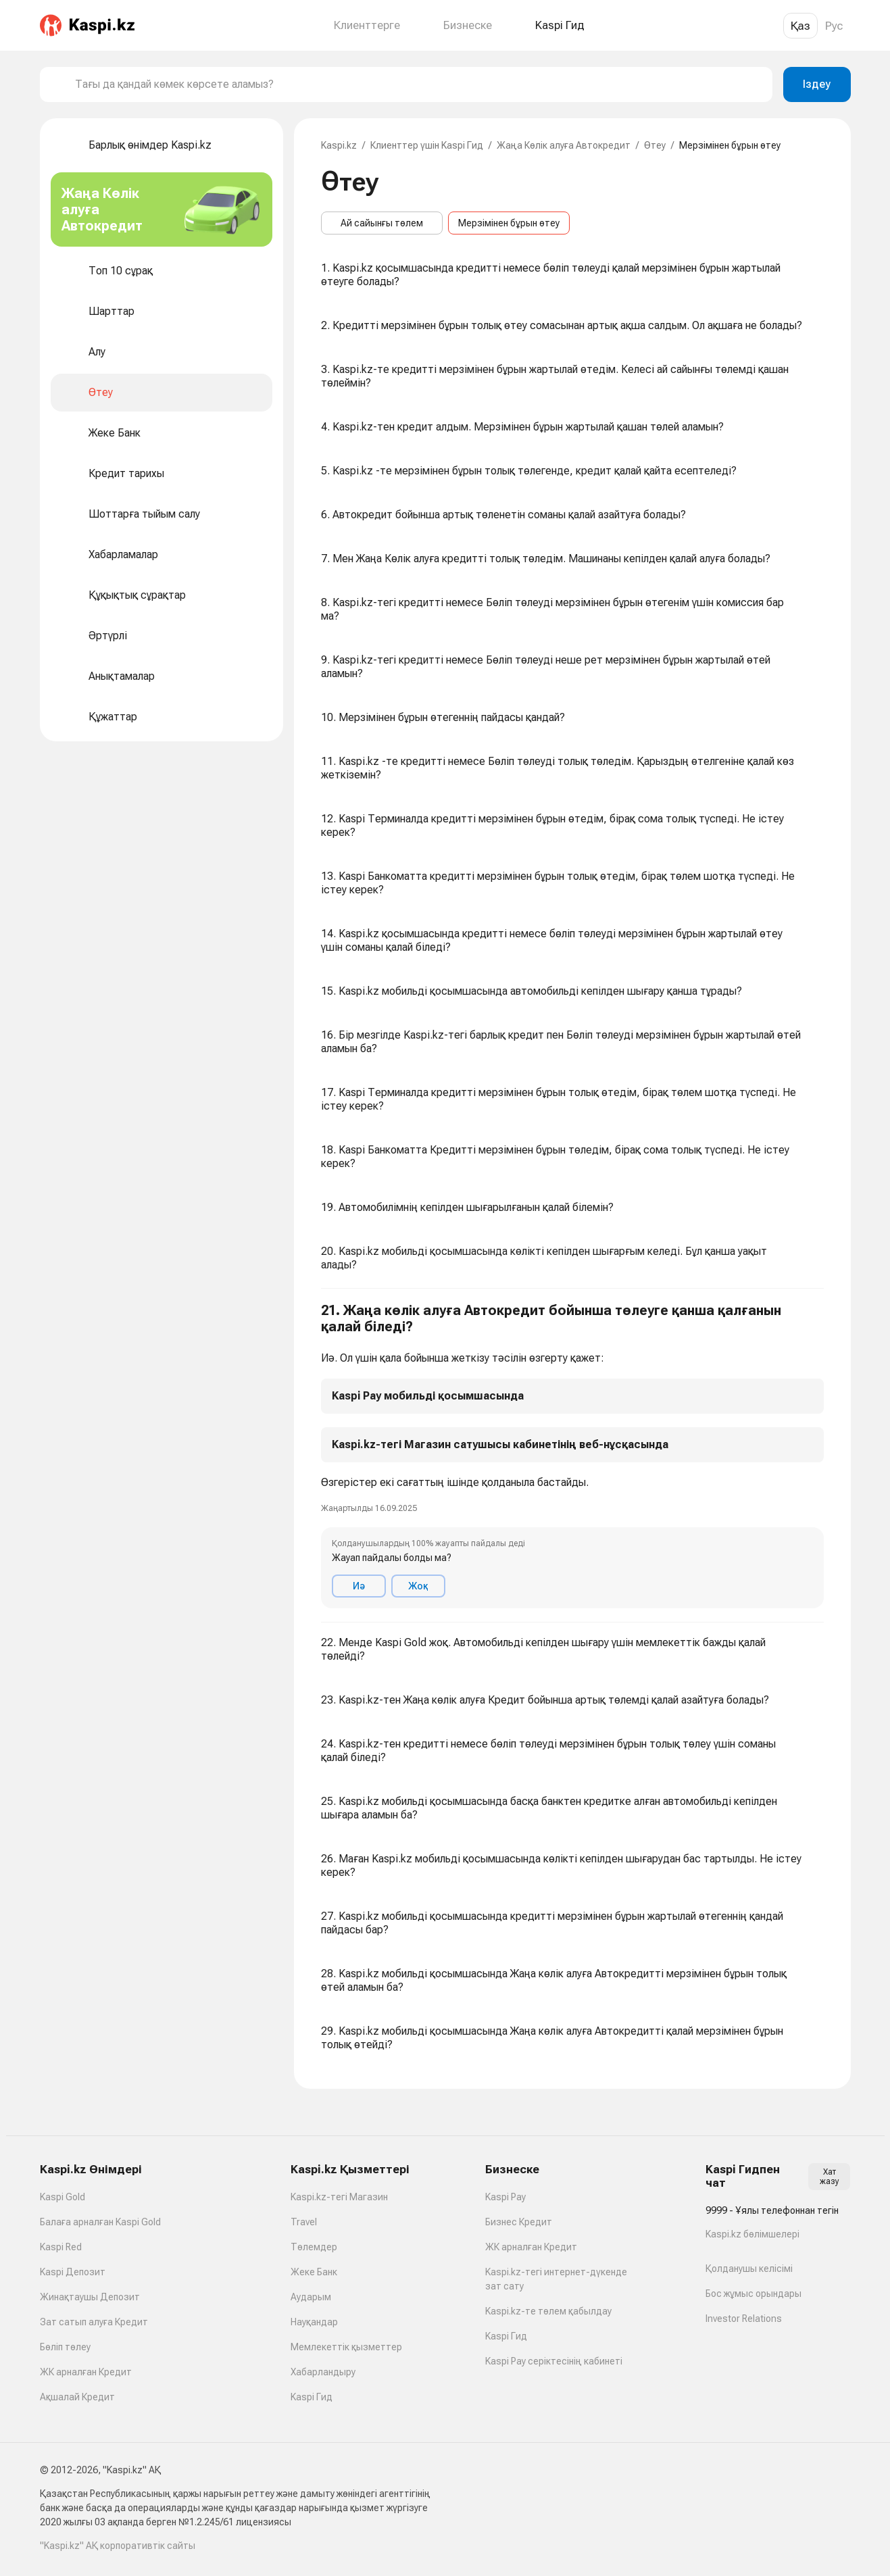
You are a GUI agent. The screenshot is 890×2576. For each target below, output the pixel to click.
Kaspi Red (61, 2246)
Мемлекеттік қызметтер (346, 2347)
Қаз (800, 25)
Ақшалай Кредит (77, 2397)
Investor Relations (744, 2318)
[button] (572, 1456)
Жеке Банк (314, 2272)
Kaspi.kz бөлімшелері (752, 2234)
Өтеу (655, 145)
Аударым (311, 2297)
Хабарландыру (323, 2372)
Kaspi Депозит (72, 2272)
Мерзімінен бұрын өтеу (509, 223)
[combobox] (418, 84)
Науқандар (314, 2322)
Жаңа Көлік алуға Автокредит (564, 145)
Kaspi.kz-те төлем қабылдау (548, 2311)
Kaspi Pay (505, 2196)
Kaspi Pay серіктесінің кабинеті (553, 2361)
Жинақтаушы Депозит (90, 2297)
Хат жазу (829, 2176)
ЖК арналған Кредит (86, 2372)
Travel (304, 2221)
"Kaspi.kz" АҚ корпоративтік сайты (117, 2545)
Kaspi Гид (311, 2397)
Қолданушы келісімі (749, 2268)
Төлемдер (314, 2246)
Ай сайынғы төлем (382, 223)
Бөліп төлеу (65, 2347)
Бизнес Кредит (518, 2221)
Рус (834, 25)
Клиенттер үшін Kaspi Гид (426, 145)
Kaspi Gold (62, 2196)
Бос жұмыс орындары (753, 2293)
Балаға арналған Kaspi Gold (100, 2221)
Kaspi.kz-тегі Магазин (339, 2196)
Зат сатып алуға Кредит (94, 2322)
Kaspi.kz (339, 145)
